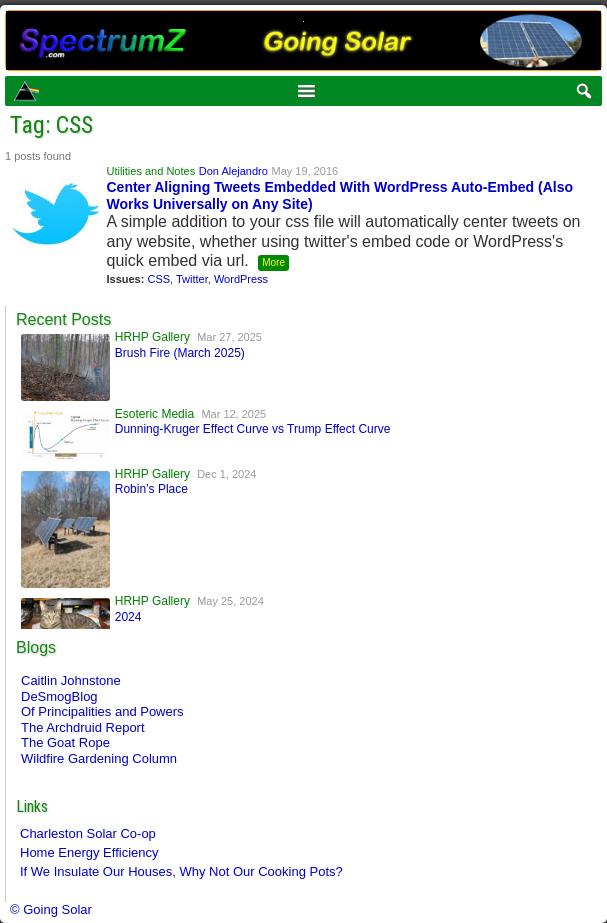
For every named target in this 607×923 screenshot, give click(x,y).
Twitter (192, 279)
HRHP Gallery (152, 337)
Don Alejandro (233, 171)
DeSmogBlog (59, 696)
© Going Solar (51, 909)
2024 (128, 617)
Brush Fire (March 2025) (180, 353)
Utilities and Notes (150, 171)
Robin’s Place (151, 489)
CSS (158, 279)
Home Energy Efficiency (89, 852)
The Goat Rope (65, 742)
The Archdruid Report (83, 727)
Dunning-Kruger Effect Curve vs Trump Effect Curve (253, 429)
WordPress (241, 279)
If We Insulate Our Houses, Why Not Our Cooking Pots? (181, 871)
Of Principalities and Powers (102, 711)
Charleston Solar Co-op (88, 833)
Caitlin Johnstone (71, 680)
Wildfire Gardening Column (99, 758)
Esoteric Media (154, 414)
